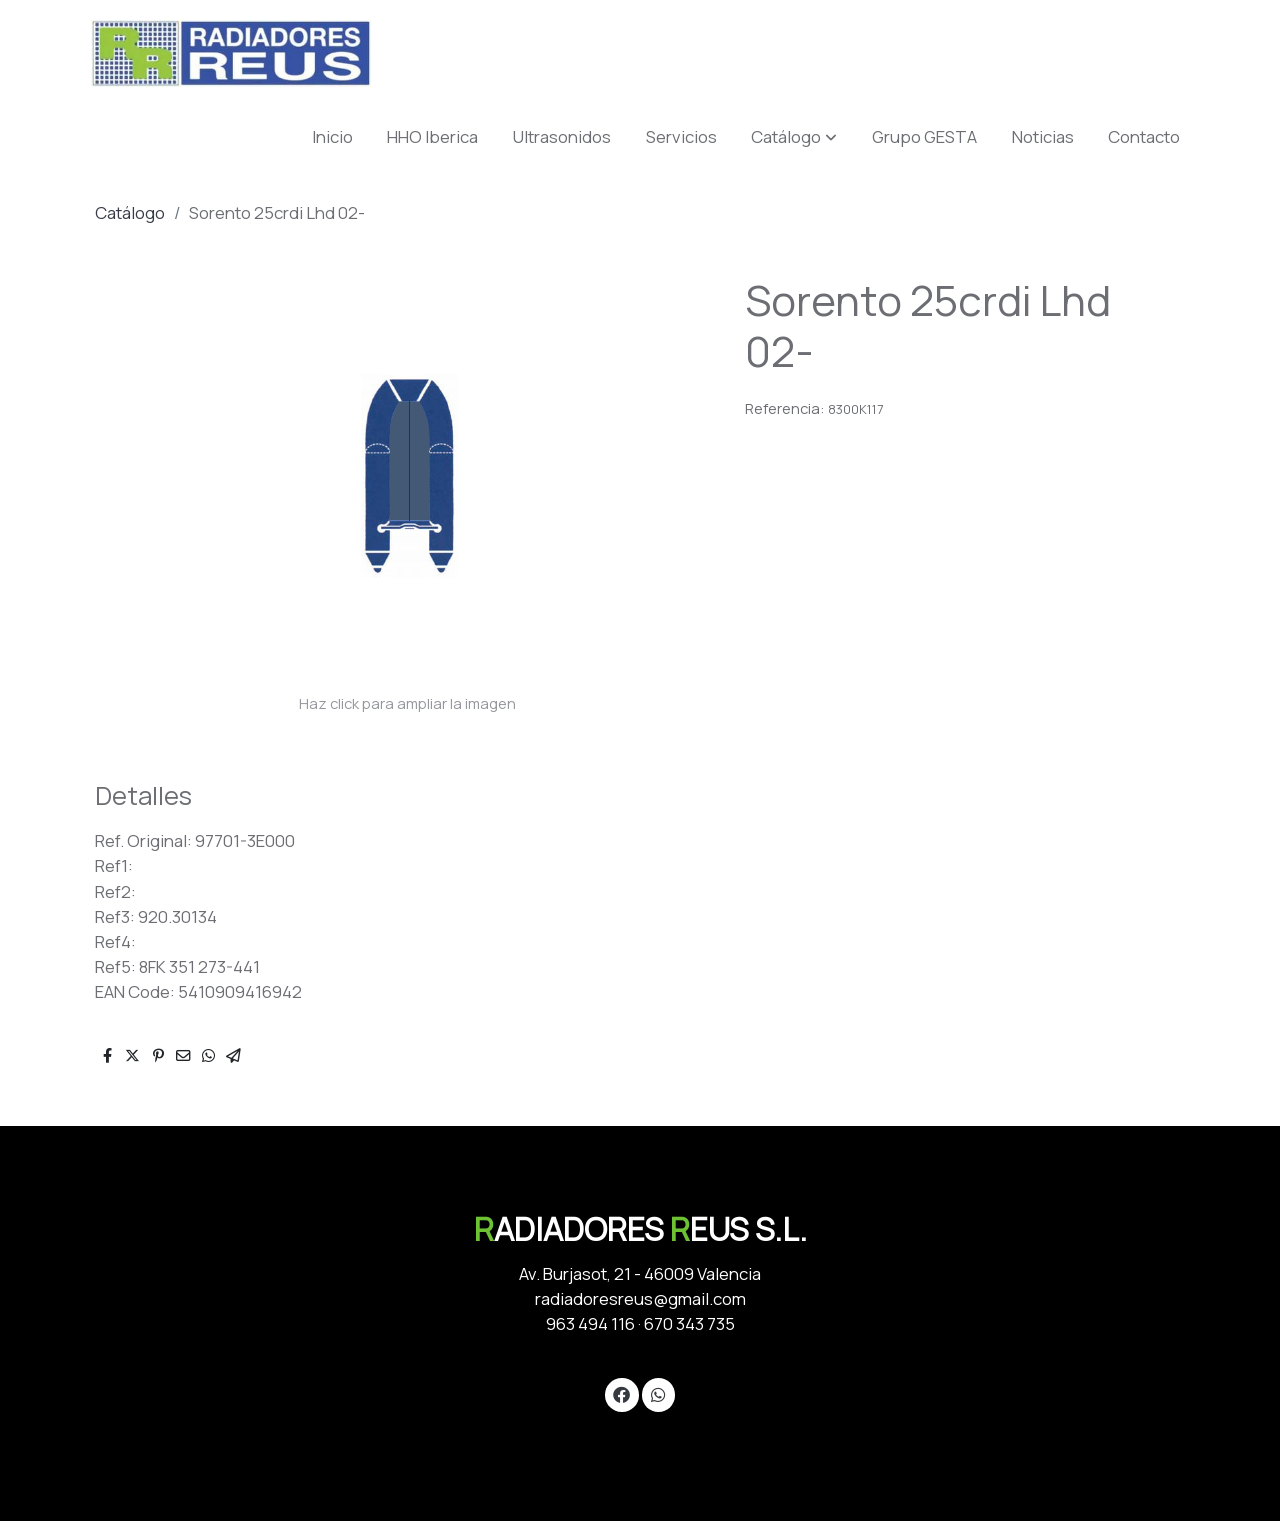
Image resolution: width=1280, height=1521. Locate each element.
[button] (794, 136)
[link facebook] (622, 1393)
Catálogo (130, 212)
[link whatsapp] (658, 1393)
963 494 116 (590, 1323)
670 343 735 (689, 1323)
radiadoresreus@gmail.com (640, 1298)
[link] (231, 53)
